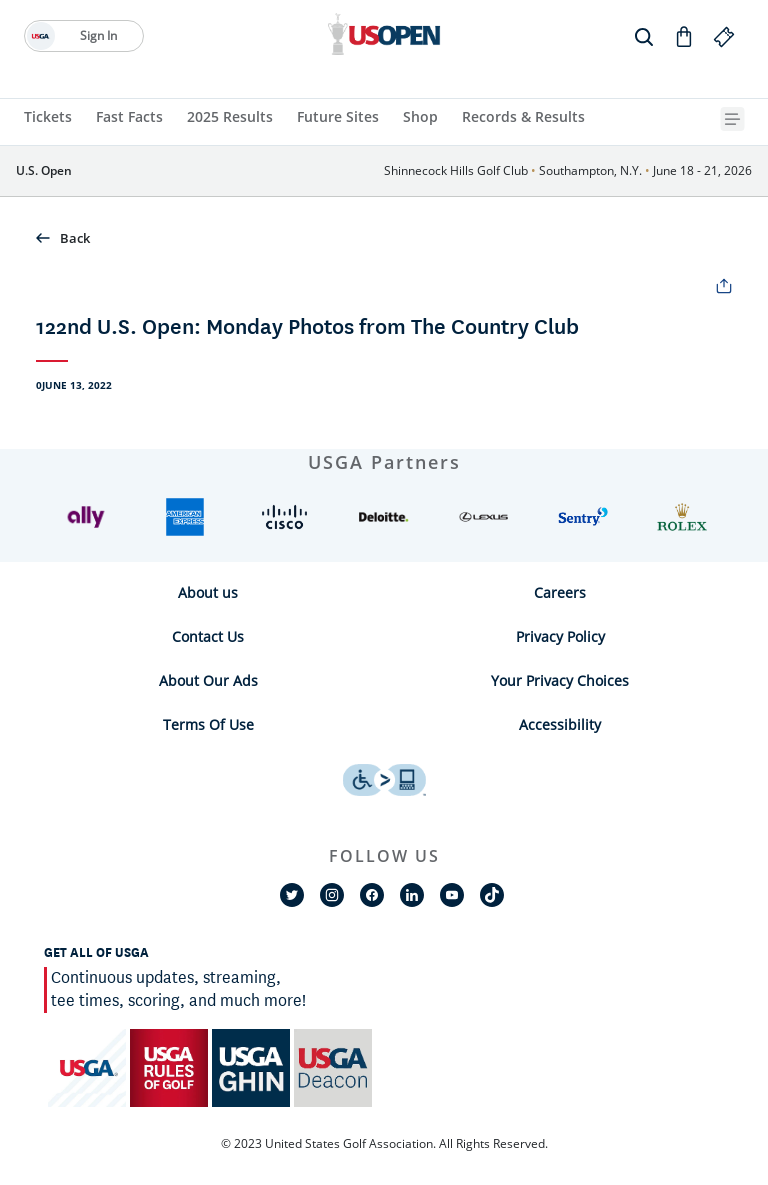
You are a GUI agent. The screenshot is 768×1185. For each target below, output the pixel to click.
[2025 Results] (230, 119)
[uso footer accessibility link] (384, 780)
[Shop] (420, 119)
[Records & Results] (523, 119)
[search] (644, 36)
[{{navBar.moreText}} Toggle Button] (735, 119)
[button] (384, 238)
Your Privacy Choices (560, 680)
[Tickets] (48, 119)
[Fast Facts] (129, 119)
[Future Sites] (338, 119)
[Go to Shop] (684, 36)
